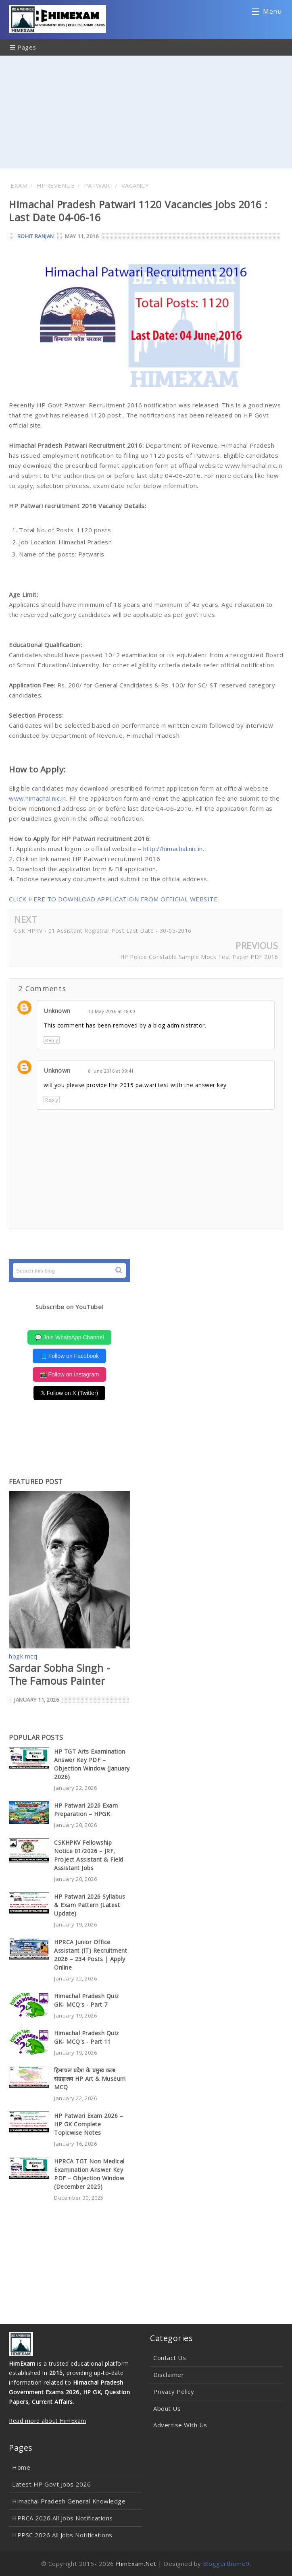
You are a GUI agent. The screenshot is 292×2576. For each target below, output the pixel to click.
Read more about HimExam (47, 2420)
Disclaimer (168, 2375)
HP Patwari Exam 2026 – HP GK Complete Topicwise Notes (88, 2124)
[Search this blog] (69, 1270)
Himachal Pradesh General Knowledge (68, 2501)
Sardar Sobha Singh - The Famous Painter (59, 1674)
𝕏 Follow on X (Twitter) (69, 1393)
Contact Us (169, 2358)
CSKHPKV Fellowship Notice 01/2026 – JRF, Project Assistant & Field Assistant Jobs (88, 1855)
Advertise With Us (180, 2425)
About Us (167, 2408)
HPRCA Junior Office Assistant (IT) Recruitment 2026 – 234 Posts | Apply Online (90, 1954)
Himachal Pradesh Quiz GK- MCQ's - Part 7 (86, 2000)
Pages (23, 47)
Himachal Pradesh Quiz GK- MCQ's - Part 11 (86, 2037)
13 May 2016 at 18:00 (112, 1011)
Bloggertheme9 (226, 2563)
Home (21, 2467)
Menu (267, 13)
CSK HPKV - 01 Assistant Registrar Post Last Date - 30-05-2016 (103, 930)
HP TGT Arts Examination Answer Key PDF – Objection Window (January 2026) (92, 1764)
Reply (51, 1040)
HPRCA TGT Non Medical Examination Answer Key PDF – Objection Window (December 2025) (89, 2173)
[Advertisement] (146, 112)
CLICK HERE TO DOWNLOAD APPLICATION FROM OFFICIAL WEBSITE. (114, 899)
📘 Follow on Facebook (69, 1356)
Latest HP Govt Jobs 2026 (51, 2484)
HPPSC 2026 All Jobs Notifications (62, 2535)
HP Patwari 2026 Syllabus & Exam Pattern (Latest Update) (89, 1905)
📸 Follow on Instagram (69, 1374)
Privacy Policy (173, 2391)
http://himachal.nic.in (173, 849)
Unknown (57, 1011)
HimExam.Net (136, 2563)
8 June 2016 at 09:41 (111, 1071)
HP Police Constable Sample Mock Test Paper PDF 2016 (199, 957)
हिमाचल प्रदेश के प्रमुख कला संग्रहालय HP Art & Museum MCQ (90, 2078)
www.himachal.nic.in (37, 798)
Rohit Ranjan (35, 236)
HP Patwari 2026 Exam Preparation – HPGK (86, 1810)
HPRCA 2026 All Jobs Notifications (62, 2518)
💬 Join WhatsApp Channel (69, 1337)
